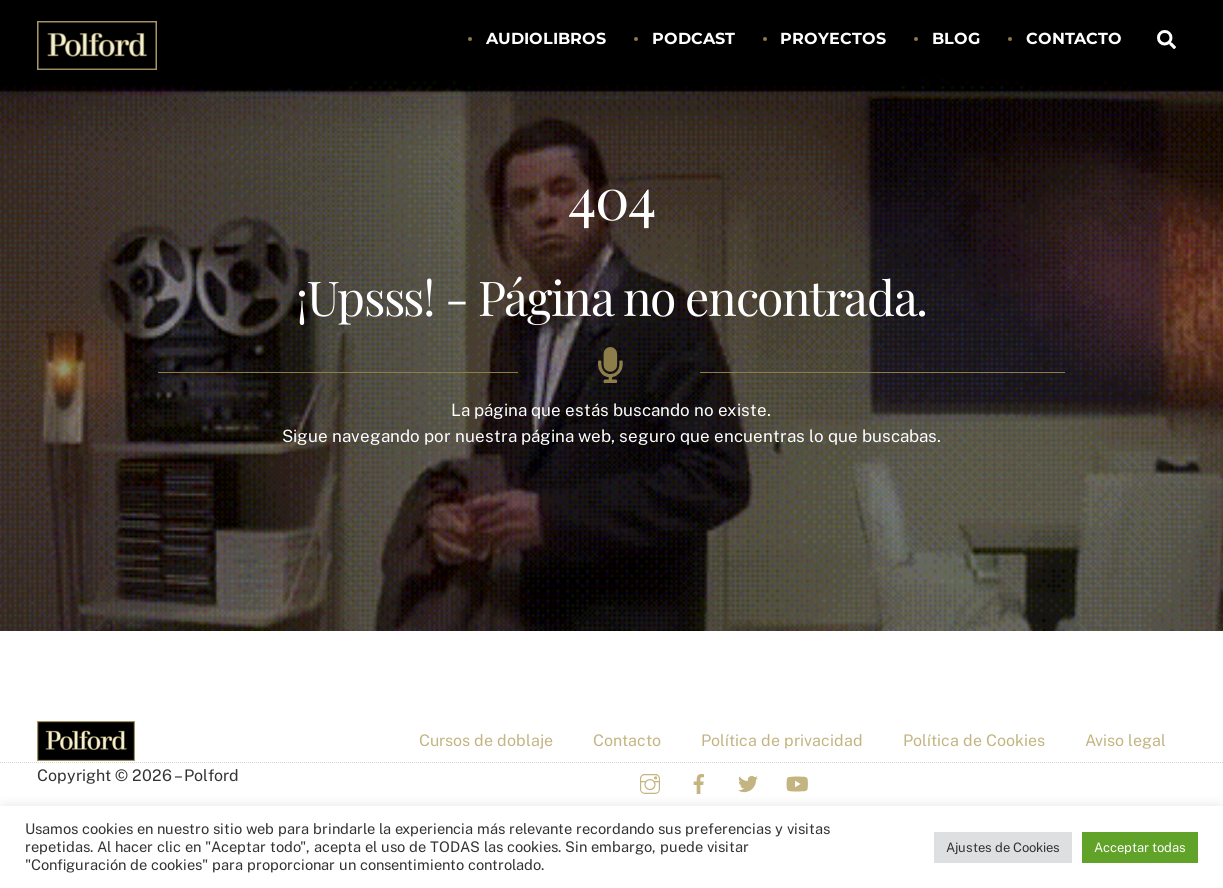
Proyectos (833, 38)
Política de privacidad (782, 740)
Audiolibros (546, 38)
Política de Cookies (974, 740)
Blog (956, 38)
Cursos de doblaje (486, 740)
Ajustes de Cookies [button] (1003, 847)
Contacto (1074, 38)
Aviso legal (1125, 740)
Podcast (693, 38)
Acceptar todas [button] (1140, 847)
